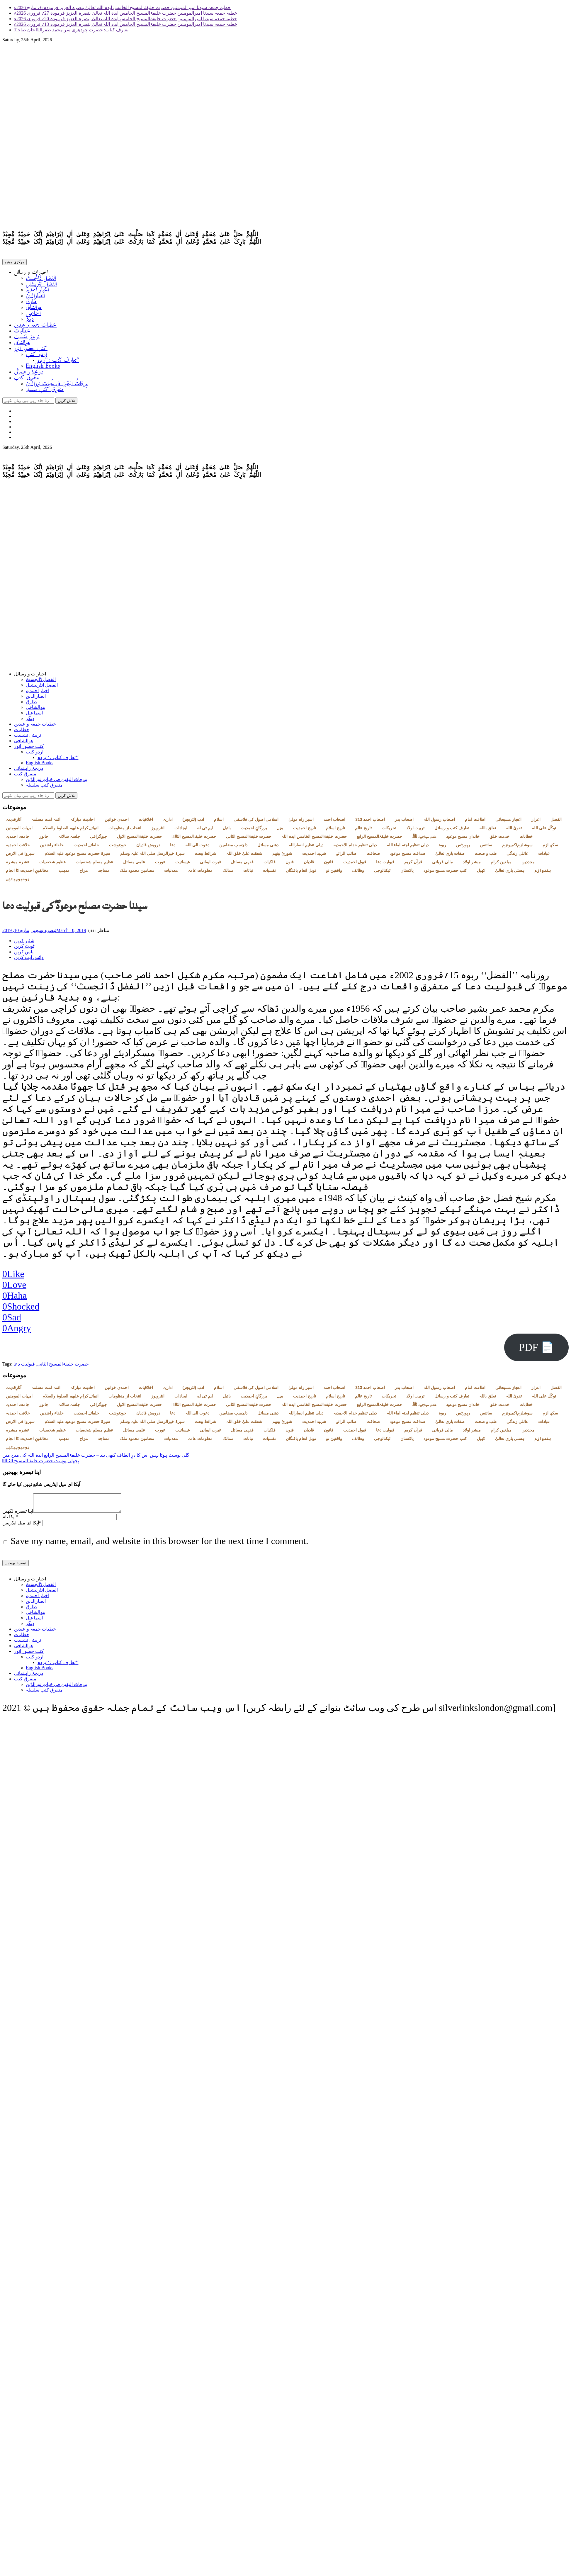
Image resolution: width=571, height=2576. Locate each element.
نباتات (248, 872)
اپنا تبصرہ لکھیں (17, 1516)
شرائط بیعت (205, 855)
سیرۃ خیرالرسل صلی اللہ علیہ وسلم (152, 855)
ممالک (227, 872)
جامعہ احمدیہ (17, 838)
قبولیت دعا (385, 864)
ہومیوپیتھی (17, 881)
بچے (280, 830)
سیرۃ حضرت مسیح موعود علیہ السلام (77, 855)
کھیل (481, 872)
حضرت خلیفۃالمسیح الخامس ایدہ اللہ (314, 838)
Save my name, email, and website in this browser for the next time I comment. (159, 1546)
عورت (160, 864)
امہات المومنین (19, 830)
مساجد (104, 872)
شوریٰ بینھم (282, 855)
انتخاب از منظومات (124, 830)
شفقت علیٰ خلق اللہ (244, 855)
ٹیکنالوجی (382, 872)
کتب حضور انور (30, 350)
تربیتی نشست (27, 338)
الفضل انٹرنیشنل (41, 285)
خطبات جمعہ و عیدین (35, 326)
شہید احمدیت (314, 855)
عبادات (544, 855)
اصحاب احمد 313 (370, 821)
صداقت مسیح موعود (407, 855)
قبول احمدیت (354, 864)
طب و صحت (486, 855)
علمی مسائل (134, 864)
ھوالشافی (34, 309)
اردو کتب (36, 356)
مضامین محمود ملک (137, 872)
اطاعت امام (475, 821)
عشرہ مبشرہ (17, 864)
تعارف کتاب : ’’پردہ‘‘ (58, 361)
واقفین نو (334, 872)
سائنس (486, 847)
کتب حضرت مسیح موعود (445, 872)
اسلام (219, 821)
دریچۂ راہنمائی (28, 373)
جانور (43, 838)
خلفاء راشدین (52, 847)
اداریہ (168, 821)
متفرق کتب (26, 379)
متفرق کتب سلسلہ (45, 391)
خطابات (22, 332)
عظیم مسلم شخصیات (94, 864)
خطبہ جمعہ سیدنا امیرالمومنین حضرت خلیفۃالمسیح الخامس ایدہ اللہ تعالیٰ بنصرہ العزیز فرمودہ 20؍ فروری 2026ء (125, 18)
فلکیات (270, 864)
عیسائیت (182, 864)
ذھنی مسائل (267, 847)
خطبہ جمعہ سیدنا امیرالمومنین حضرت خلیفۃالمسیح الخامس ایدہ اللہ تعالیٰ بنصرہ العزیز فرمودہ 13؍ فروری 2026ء (125, 24)
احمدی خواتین (117, 821)
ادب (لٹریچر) (193, 821)
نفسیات (269, 872)
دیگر (30, 320)
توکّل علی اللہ (544, 830)
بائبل (227, 830)
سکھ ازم (550, 847)
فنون (290, 864)
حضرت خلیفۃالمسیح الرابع (379, 838)
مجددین (528, 864)
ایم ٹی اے (205, 830)
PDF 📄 (536, 1350)
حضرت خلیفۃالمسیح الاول (139, 838)
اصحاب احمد (334, 821)
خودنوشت (117, 847)
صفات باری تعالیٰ (450, 855)
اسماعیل (33, 315)
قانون (328, 864)
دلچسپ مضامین (233, 847)
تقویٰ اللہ (514, 830)
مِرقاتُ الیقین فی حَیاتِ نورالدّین (57, 385)
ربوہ (442, 847)
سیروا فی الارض (20, 855)
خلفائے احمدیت (86, 847)
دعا (172, 847)
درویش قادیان (148, 847)
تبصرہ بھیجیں (43, 932)
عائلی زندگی (517, 855)
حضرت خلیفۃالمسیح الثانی (249, 838)
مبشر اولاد (472, 864)
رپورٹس (463, 847)
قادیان (309, 864)
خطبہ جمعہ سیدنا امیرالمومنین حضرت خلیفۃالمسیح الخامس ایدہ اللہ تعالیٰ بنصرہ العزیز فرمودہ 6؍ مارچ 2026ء (122, 7)
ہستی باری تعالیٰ (510, 872)
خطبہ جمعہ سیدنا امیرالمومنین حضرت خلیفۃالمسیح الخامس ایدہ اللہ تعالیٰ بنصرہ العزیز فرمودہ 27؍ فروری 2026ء (125, 13)
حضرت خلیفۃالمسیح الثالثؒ (194, 838)
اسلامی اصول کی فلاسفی (256, 821)
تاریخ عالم (363, 830)
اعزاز (536, 821)
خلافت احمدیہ (18, 847)
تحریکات (389, 830)
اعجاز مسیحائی (508, 821)
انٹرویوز (157, 830)
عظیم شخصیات (52, 864)
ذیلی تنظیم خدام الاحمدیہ (355, 847)
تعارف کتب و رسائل (451, 830)
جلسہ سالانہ (69, 838)
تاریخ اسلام (335, 830)
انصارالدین (35, 297)
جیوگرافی (98, 838)
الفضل (556, 821)
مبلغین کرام (501, 864)
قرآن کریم (413, 864)
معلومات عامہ (200, 872)
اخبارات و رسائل (31, 274)
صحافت (373, 855)
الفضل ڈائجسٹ (41, 279)
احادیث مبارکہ (82, 821)
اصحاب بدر (404, 821)
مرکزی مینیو (14, 263)
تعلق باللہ (487, 830)
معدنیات (171, 872)
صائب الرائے (346, 855)
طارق (31, 303)
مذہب (64, 872)
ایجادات (180, 830)
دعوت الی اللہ (197, 847)
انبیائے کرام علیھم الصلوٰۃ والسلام (71, 830)
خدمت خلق (499, 838)
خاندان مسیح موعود (463, 838)
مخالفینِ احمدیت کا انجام (27, 872)
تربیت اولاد (415, 830)
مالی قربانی (442, 864)
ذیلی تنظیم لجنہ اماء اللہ (408, 847)
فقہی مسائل (242, 864)
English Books (43, 367)
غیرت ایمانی (210, 864)
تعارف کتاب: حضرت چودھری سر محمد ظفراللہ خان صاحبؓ (71, 29)
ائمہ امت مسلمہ (45, 821)
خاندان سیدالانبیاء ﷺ (424, 838)
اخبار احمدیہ (37, 291)
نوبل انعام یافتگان (301, 872)
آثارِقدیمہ (13, 821)
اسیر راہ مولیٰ (301, 821)
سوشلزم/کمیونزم (517, 847)
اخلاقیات (146, 821)
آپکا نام (10, 1522)
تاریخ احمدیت (304, 830)
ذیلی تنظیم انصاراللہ (305, 847)
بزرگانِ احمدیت (254, 830)
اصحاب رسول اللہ (439, 821)
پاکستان (407, 872)
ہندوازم (542, 872)
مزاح (83, 872)
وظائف (358, 872)
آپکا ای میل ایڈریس (21, 1528)
